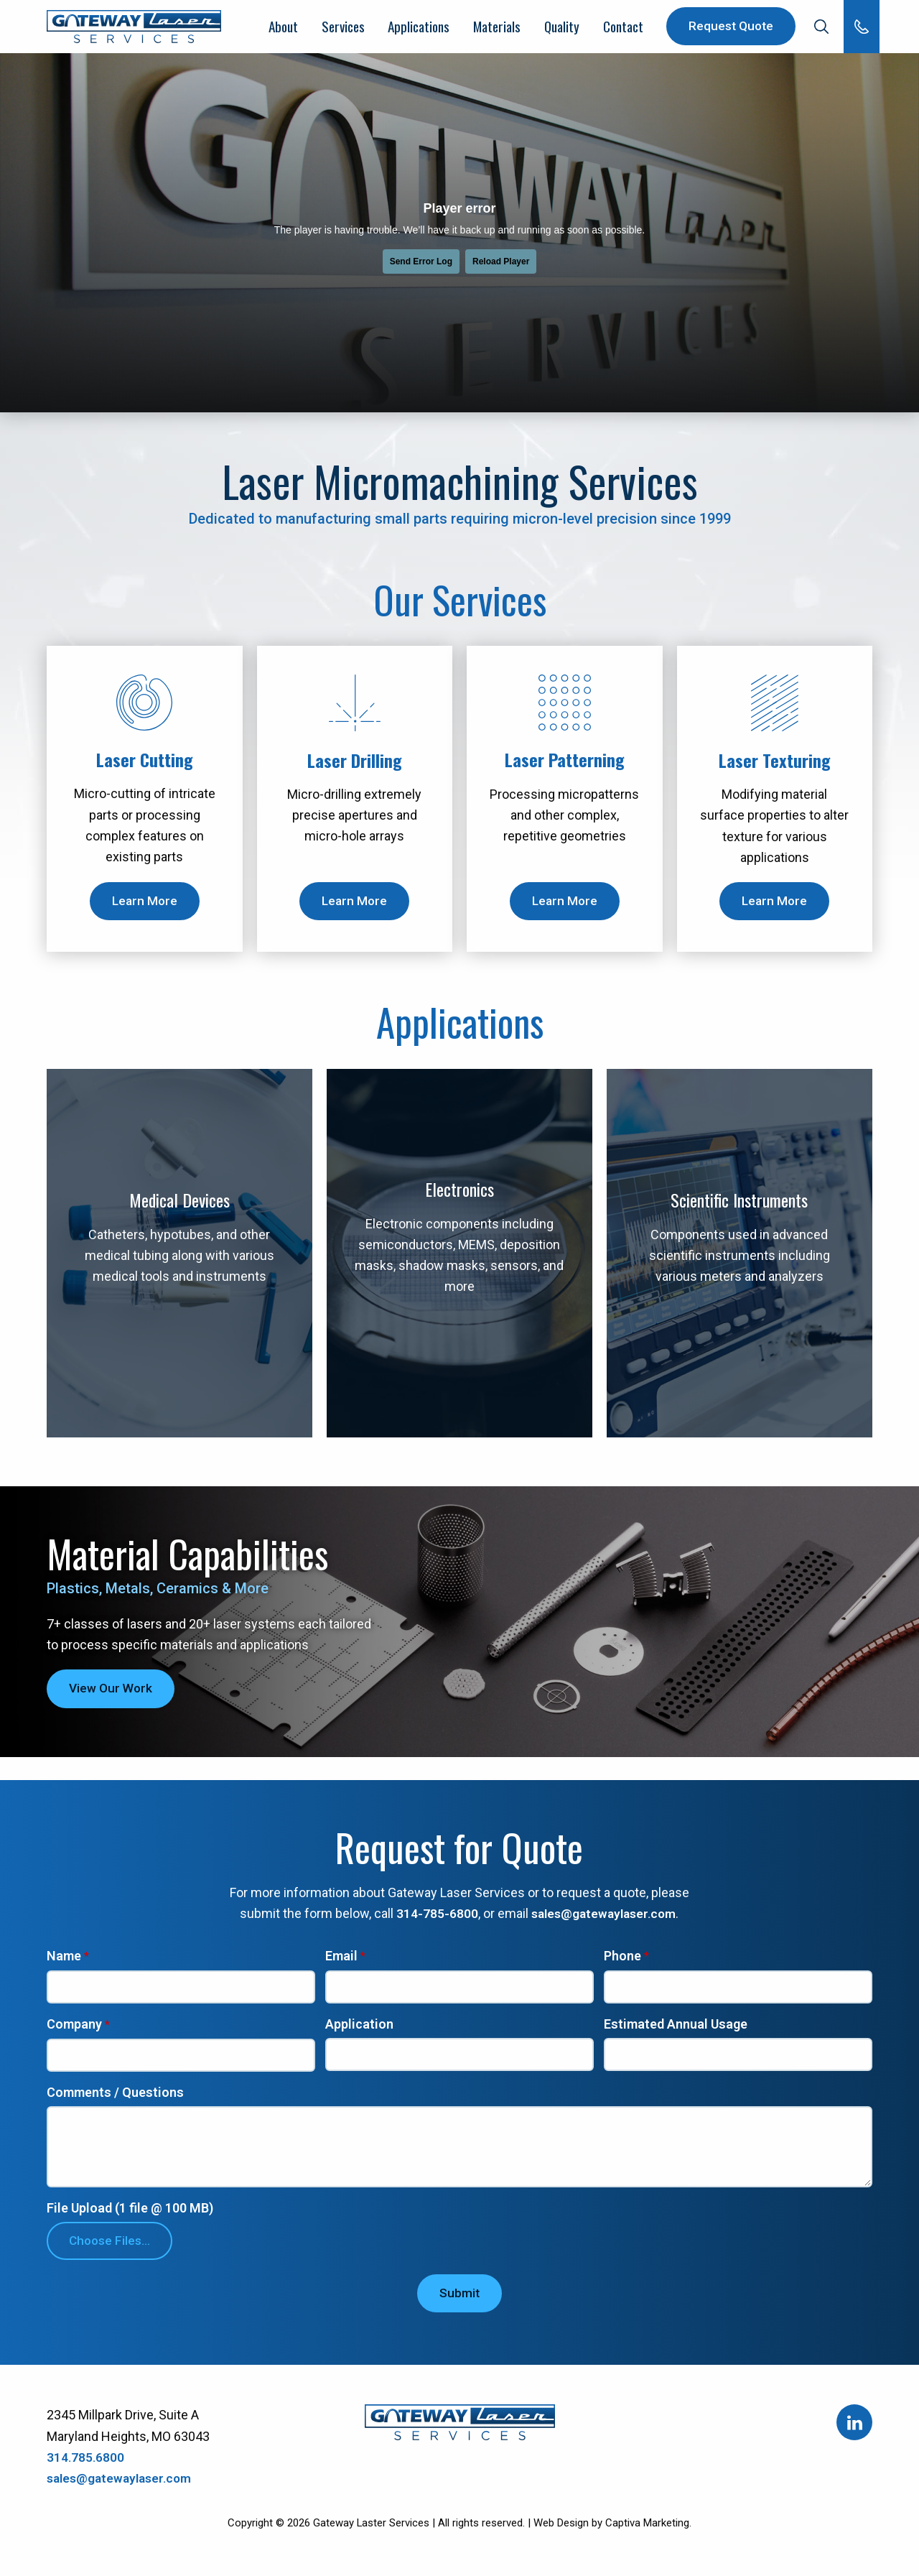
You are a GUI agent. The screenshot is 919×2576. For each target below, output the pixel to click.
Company (74, 2030)
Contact (621, 29)
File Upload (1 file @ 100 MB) (130, 2216)
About (283, 29)
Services (342, 29)
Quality (560, 29)
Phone (622, 1961)
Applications (417, 29)
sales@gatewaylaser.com (604, 1918)
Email (341, 1961)
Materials (495, 29)
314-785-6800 (434, 1918)
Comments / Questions (115, 2098)
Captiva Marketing (647, 2531)
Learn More (144, 904)
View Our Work (112, 1692)
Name (64, 1961)
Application (359, 2030)
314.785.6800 (86, 2465)
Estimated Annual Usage (675, 2030)
